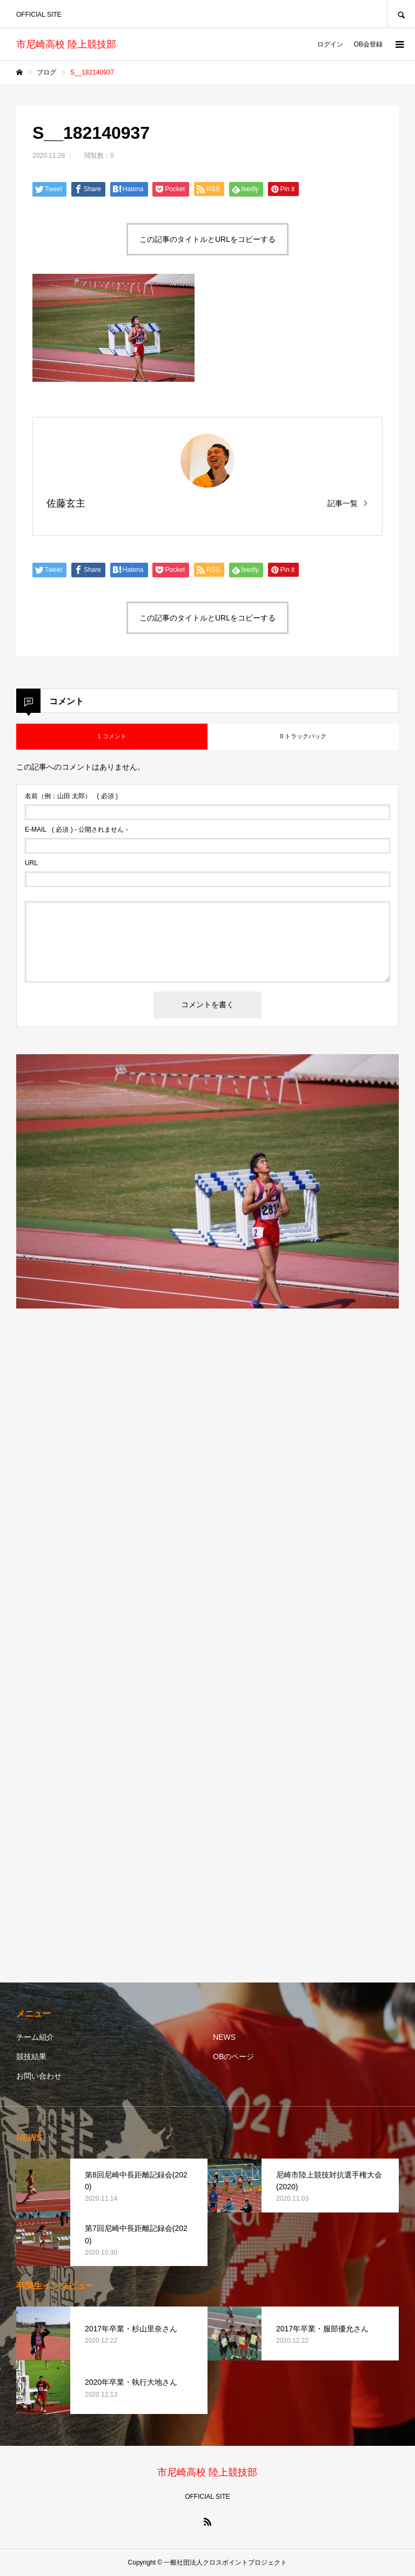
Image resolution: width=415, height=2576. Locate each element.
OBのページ (233, 2056)
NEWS (224, 2037)
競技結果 (31, 2056)
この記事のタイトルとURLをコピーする (207, 239)
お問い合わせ (39, 2076)
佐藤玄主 (65, 503)
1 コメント (111, 736)
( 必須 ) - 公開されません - (76, 829)
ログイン (330, 44)
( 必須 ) (71, 796)
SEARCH (401, 14)
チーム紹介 (35, 2037)
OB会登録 (368, 44)
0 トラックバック (303, 736)
